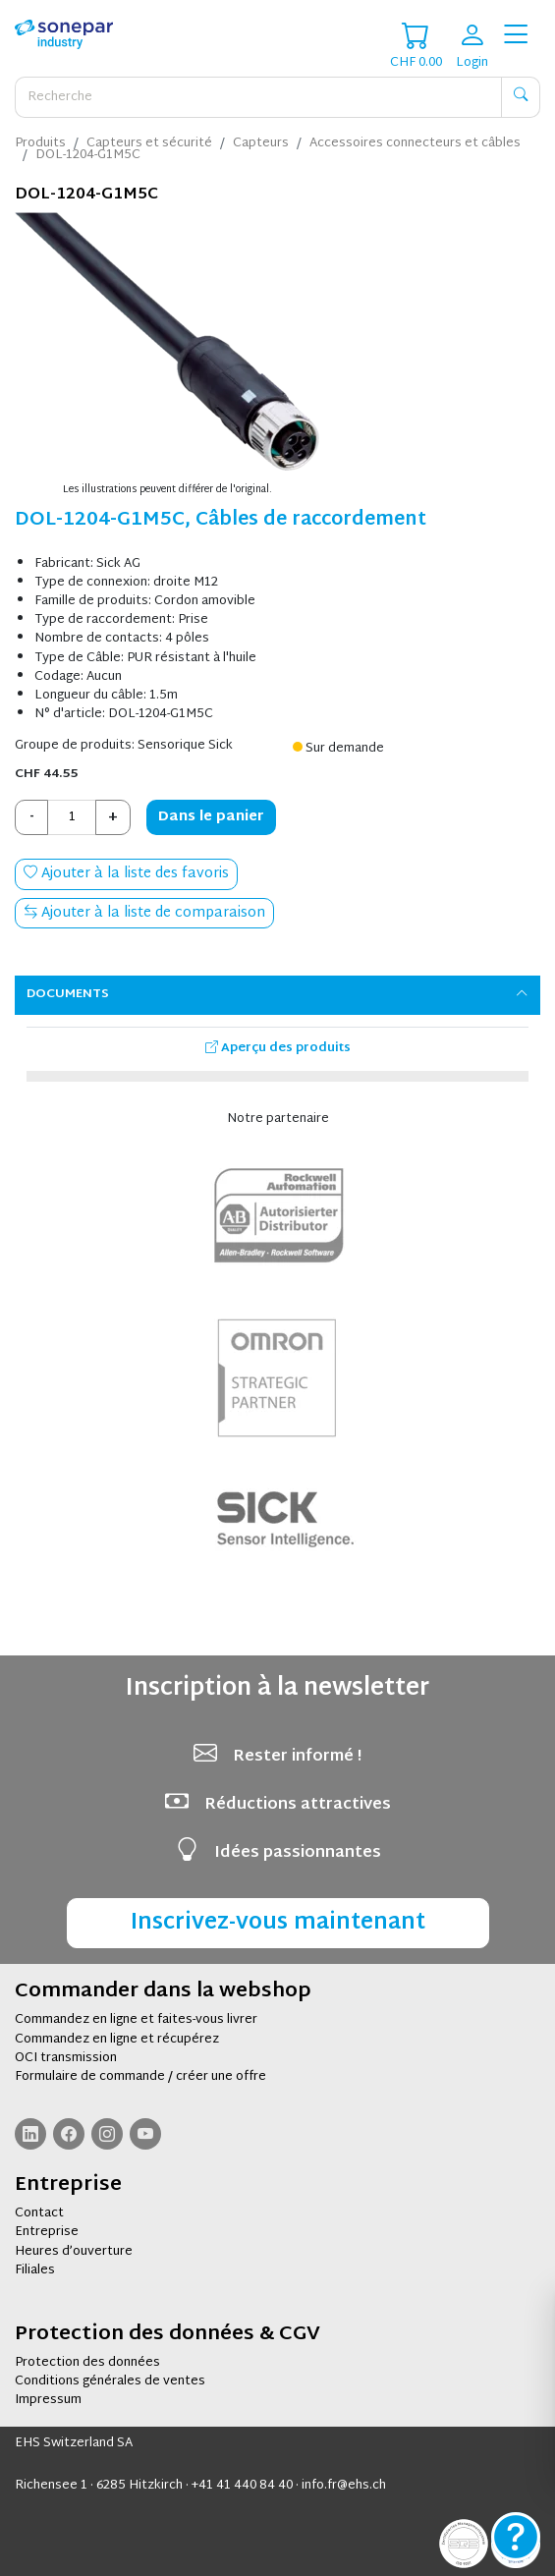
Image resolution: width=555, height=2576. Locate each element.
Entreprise (47, 2232)
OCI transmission (66, 2058)
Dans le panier (211, 817)
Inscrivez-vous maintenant (278, 1923)
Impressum (48, 2400)
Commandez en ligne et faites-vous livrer (136, 2020)
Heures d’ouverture (74, 2252)
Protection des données (87, 2363)
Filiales (35, 2270)
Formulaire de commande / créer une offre (140, 2077)
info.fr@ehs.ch (344, 2485)
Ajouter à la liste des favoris (126, 874)
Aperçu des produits (278, 1048)
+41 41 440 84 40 (242, 2485)
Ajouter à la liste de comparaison (144, 913)
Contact (39, 2213)
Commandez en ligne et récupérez (117, 2039)
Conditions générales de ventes (110, 2381)
